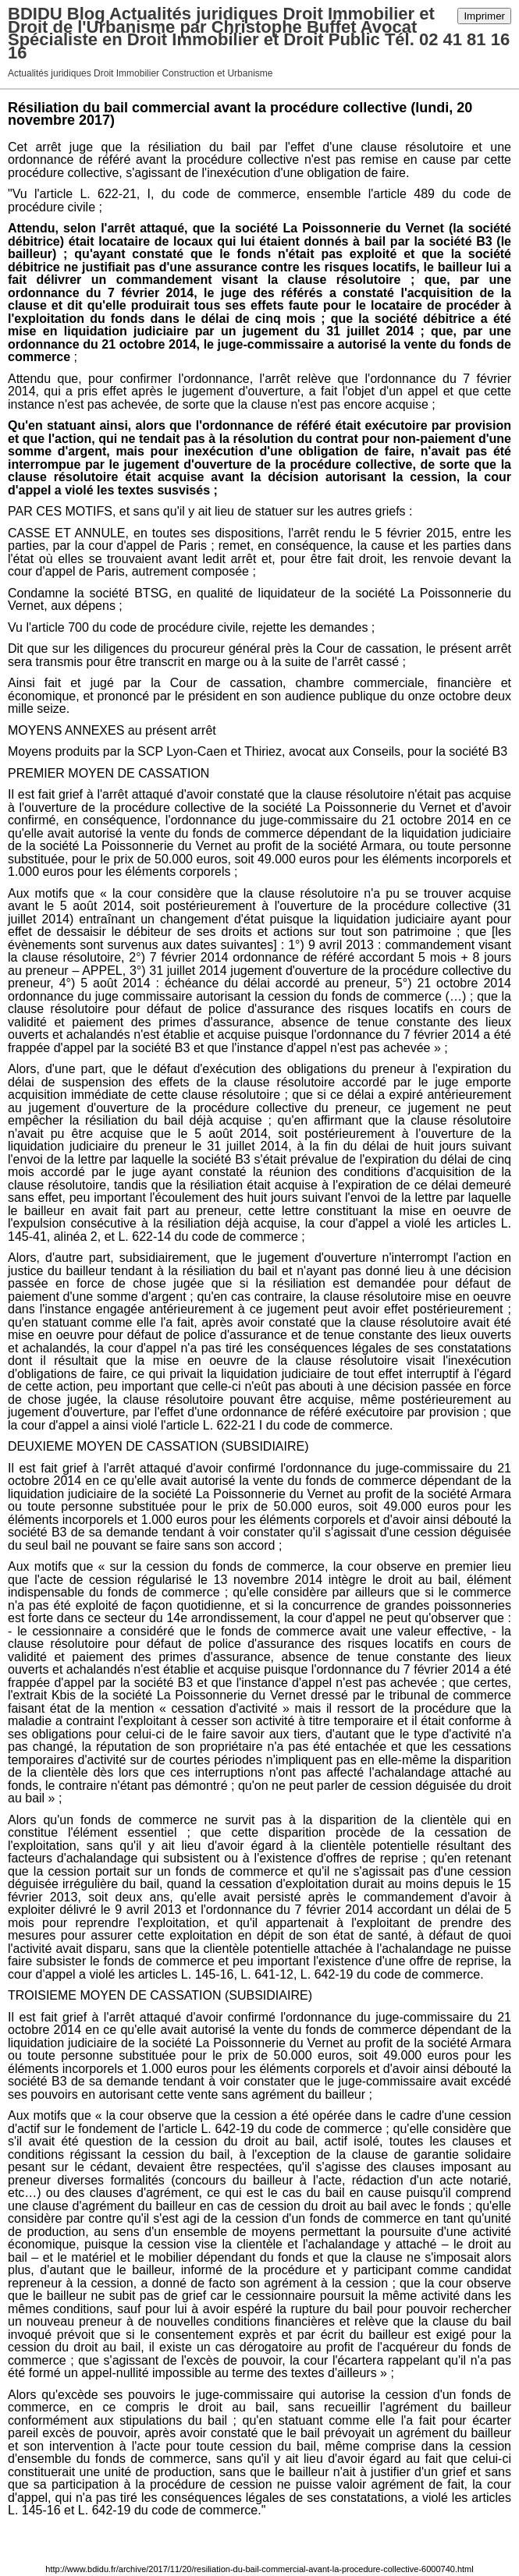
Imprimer (484, 16)
